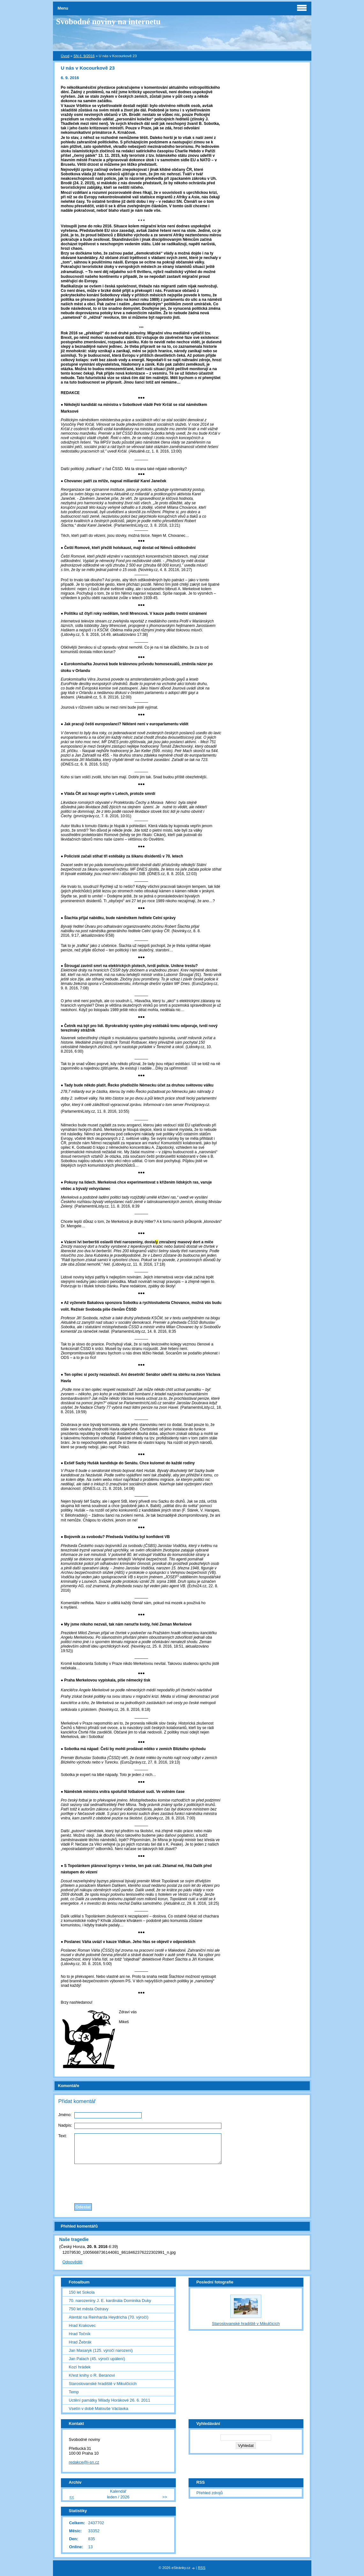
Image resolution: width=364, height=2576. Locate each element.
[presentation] (182, 2181)
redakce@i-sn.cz (84, 2462)
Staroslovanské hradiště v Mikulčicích (103, 2383)
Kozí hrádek (80, 2367)
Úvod (65, 56)
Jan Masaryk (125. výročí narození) (101, 2350)
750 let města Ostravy (88, 2308)
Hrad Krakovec (82, 2325)
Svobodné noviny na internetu (108, 21)
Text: (62, 2135)
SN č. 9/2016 (84, 56)
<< (71, 2497)
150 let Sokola (82, 2292)
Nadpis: (65, 2125)
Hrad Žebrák (80, 2342)
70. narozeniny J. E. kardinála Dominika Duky (110, 2300)
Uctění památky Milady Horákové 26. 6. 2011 (109, 2400)
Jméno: (65, 2114)
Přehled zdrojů (210, 2492)
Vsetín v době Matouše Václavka (98, 2408)
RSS (201, 2568)
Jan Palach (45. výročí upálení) (97, 2358)
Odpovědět (73, 2262)
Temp (74, 2391)
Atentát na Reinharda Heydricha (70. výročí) (109, 2317)
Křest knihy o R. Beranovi (92, 2375)
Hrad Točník (80, 2333)
